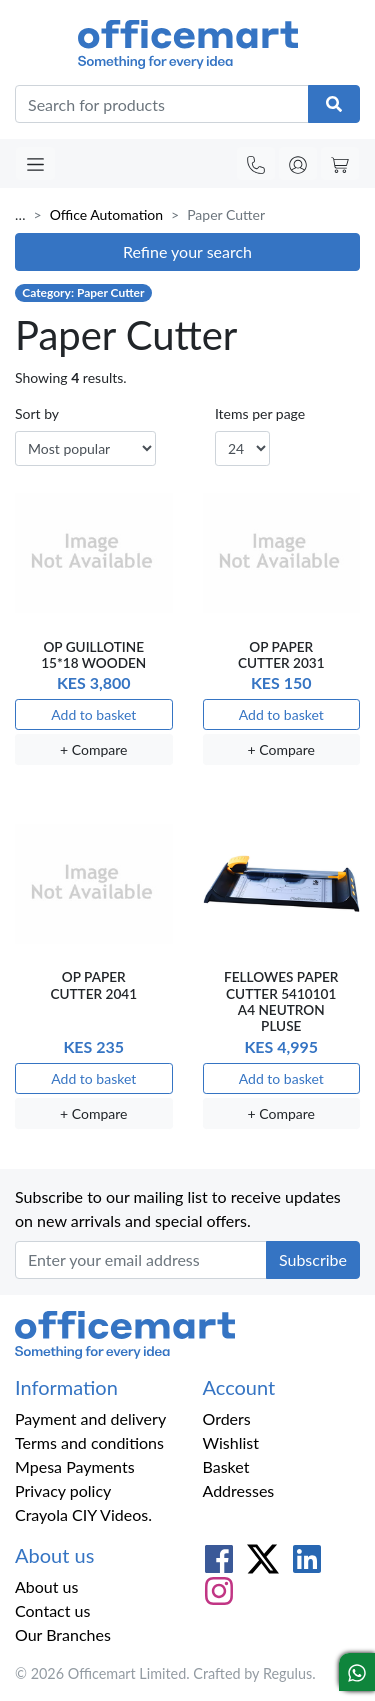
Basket (226, 1466)
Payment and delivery (90, 1418)
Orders (227, 1418)
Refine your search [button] (187, 251)
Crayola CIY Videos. (83, 1514)
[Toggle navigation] (35, 163)
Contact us (52, 1610)
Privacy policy (63, 1490)
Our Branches (63, 1634)
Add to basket (93, 714)
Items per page (260, 413)
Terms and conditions (89, 1442)
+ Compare (93, 749)
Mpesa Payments (75, 1466)
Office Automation (106, 214)
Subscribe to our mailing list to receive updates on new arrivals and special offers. (178, 1208)
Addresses (239, 1490)
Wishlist (231, 1442)
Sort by (37, 413)
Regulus (287, 1673)
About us (46, 1586)
